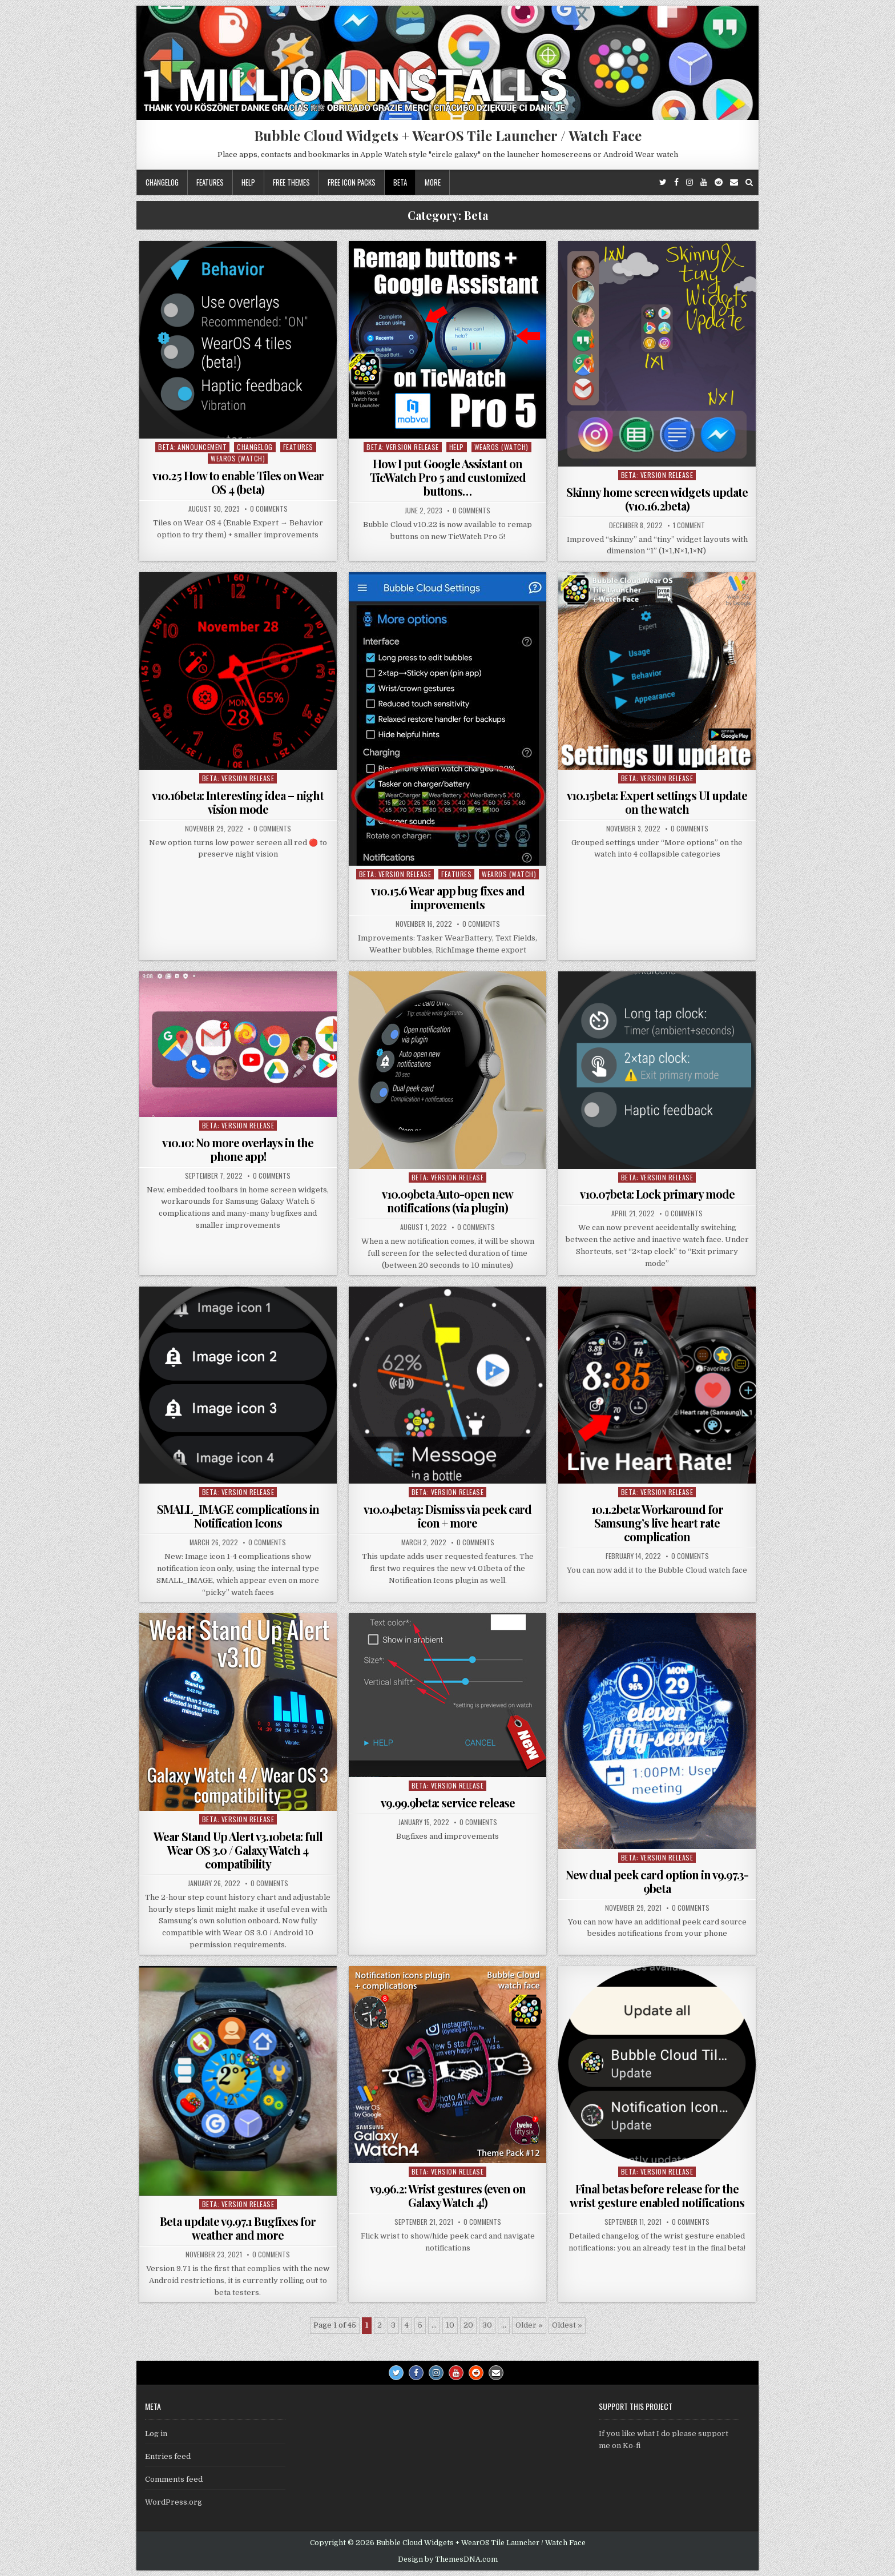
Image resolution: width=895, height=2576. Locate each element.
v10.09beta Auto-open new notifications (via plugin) (447, 1200)
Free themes (291, 182)
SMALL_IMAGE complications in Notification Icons (238, 1515)
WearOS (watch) (238, 458)
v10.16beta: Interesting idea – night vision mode (238, 802)
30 (487, 2325)
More (433, 182)
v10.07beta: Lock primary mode (657, 1193)
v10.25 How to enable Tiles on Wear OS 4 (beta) (238, 482)
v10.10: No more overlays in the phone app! (237, 1149)
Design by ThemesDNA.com (448, 2559)
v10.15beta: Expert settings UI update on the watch (657, 802)
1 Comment (689, 525)
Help (248, 182)
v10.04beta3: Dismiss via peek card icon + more (447, 1515)
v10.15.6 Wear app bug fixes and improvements (448, 897)
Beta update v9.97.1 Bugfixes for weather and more (238, 2228)
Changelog (162, 182)
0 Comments (269, 508)
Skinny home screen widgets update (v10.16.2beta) (657, 498)
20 (468, 2325)
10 (450, 2325)
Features (210, 182)
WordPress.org (173, 2502)
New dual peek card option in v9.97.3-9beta (657, 1881)
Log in (156, 2433)
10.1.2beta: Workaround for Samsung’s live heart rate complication (657, 1522)
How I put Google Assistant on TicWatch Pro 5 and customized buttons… (448, 477)
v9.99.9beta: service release (448, 1802)
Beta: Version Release (402, 447)
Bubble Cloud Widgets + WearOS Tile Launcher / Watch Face (448, 135)
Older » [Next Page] (529, 2325)
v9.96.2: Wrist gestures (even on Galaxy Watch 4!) (448, 2195)
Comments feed (174, 2479)
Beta (400, 182)
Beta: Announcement (192, 447)
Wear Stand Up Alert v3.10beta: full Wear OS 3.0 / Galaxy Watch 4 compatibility (238, 1849)
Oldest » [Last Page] (567, 2325)
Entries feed (168, 2456)
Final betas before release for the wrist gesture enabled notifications (657, 2195)
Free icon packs (352, 182)
